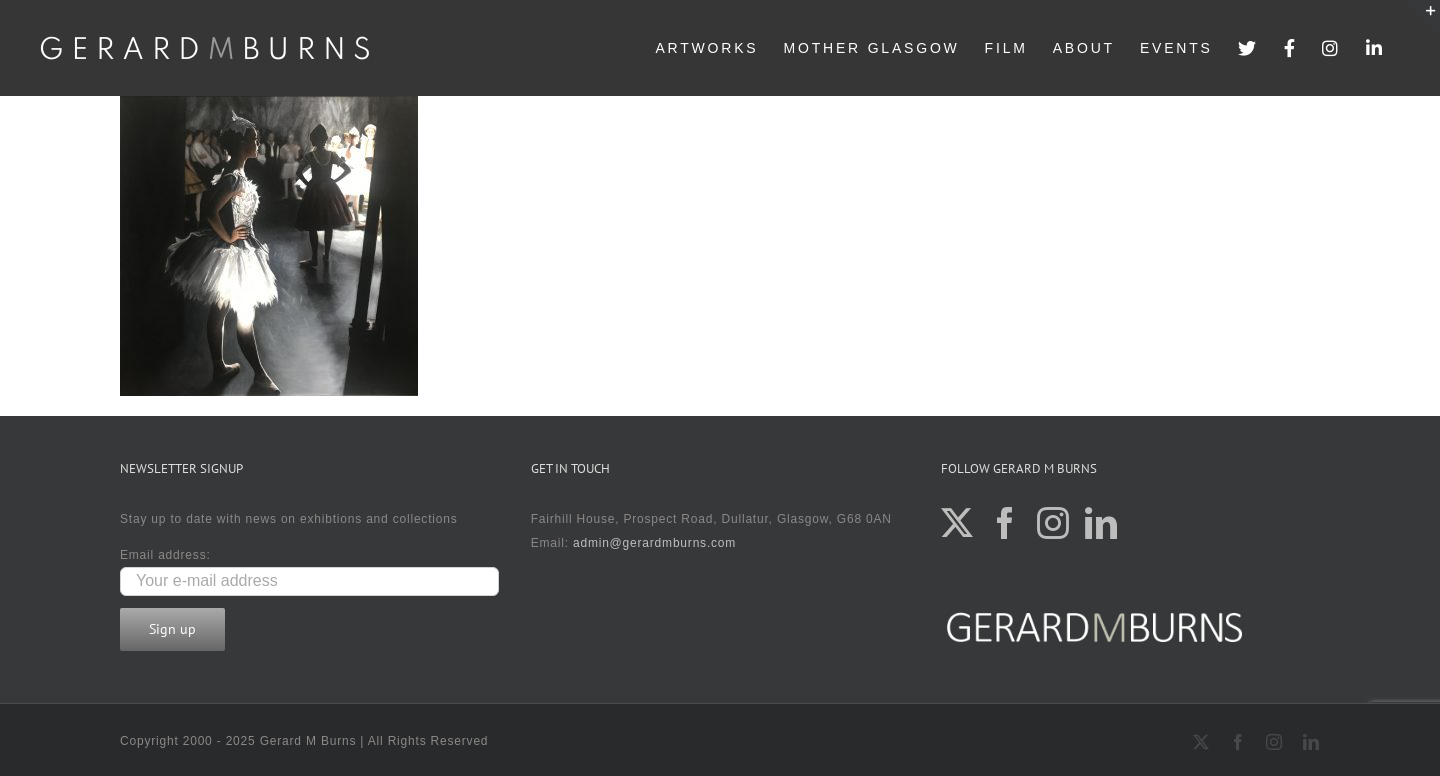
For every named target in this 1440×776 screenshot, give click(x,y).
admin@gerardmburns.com (654, 543)
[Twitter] (957, 523)
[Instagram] (1053, 523)
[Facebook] (1005, 523)
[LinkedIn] (1101, 523)
